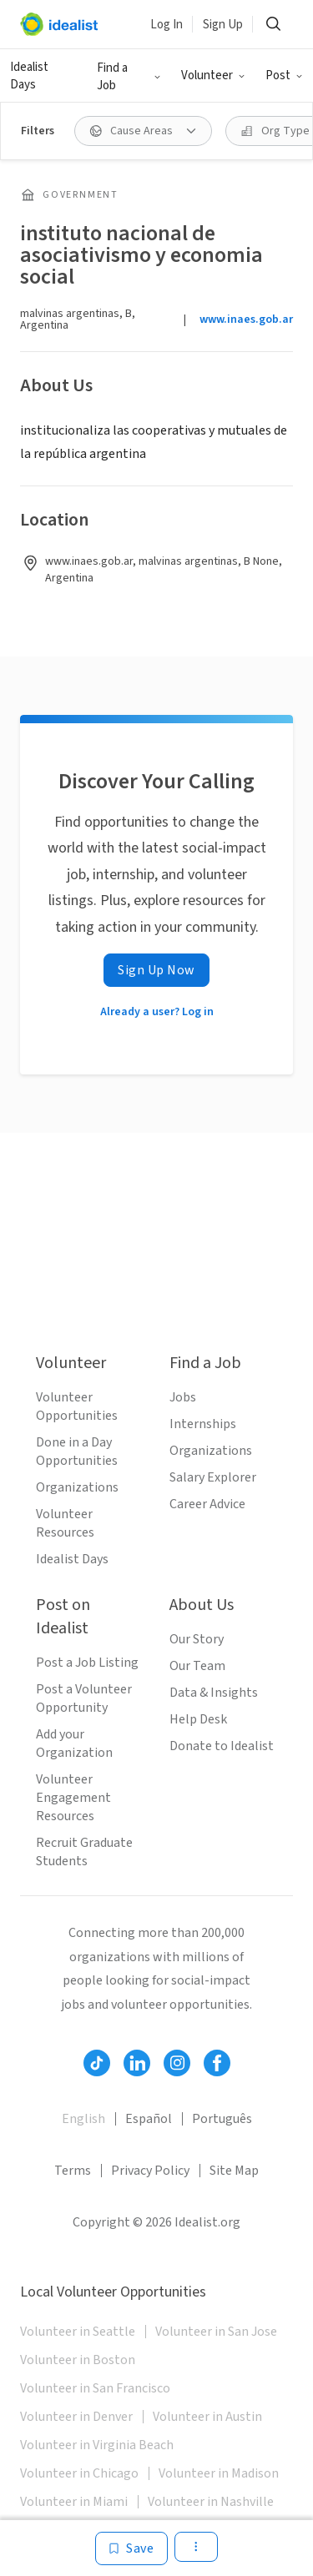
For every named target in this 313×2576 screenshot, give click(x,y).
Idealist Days (29, 76)
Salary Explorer (212, 1477)
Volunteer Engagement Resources (73, 1797)
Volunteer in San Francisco (95, 2388)
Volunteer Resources (65, 1523)
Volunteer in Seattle (77, 2331)
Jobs (182, 1397)
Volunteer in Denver (76, 2416)
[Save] (131, 2548)
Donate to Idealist (221, 1746)
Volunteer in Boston (77, 2360)
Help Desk (198, 1719)
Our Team (197, 1666)
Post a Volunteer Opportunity (84, 1698)
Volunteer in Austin (207, 2416)
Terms (72, 2170)
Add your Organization (74, 1743)
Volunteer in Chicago (79, 2473)
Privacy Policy (150, 2170)
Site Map (234, 2170)
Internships (202, 1424)
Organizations (77, 1487)
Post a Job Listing (87, 1662)
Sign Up (223, 24)
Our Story (196, 1639)
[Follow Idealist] (96, 2063)
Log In (166, 24)
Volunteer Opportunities (77, 1406)
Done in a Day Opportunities (77, 1451)
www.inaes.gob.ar (246, 319)
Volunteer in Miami (74, 2502)
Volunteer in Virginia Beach (97, 2445)
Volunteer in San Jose (216, 2331)
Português (222, 2119)
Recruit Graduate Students (84, 1852)
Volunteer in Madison (219, 2473)
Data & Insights (213, 1692)
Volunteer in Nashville (211, 2502)
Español (148, 2119)
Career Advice (207, 1504)
